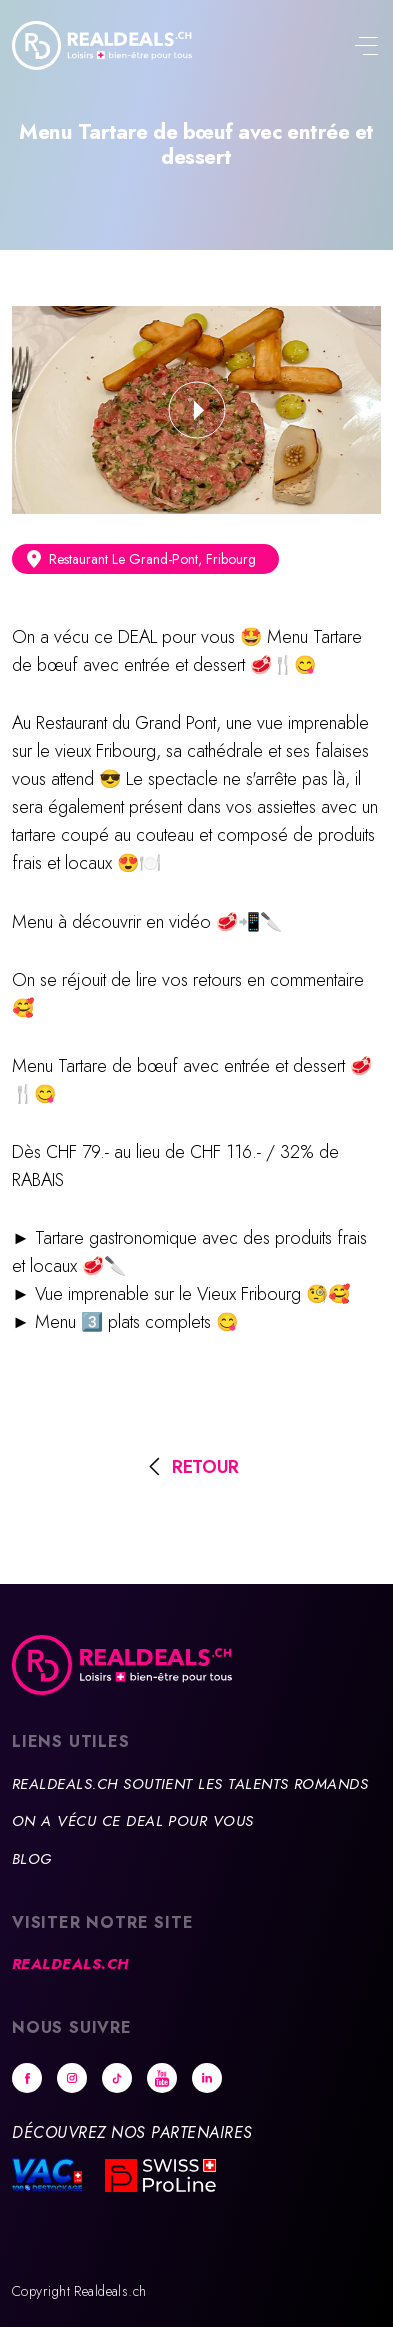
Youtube (162, 2078)
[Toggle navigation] (366, 48)
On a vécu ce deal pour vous (133, 1821)
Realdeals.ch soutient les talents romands (190, 1784)
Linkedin (207, 2078)
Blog (32, 1859)
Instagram (72, 2078)
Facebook (27, 2078)
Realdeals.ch (70, 1964)
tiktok (117, 2078)
